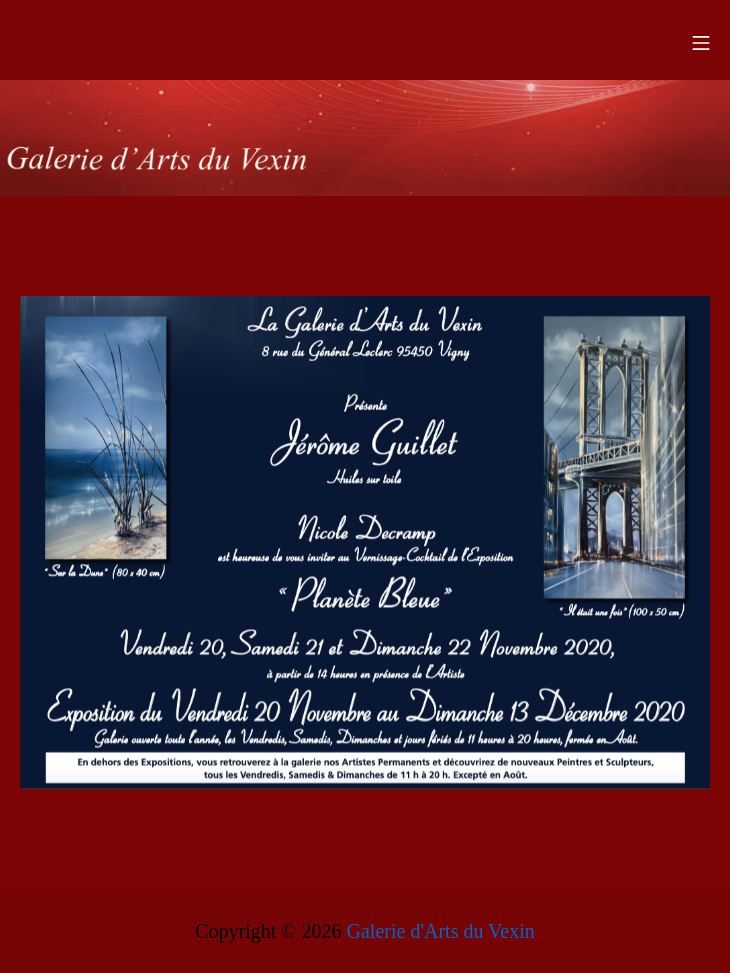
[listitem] (106, 437)
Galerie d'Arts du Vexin (441, 931)
